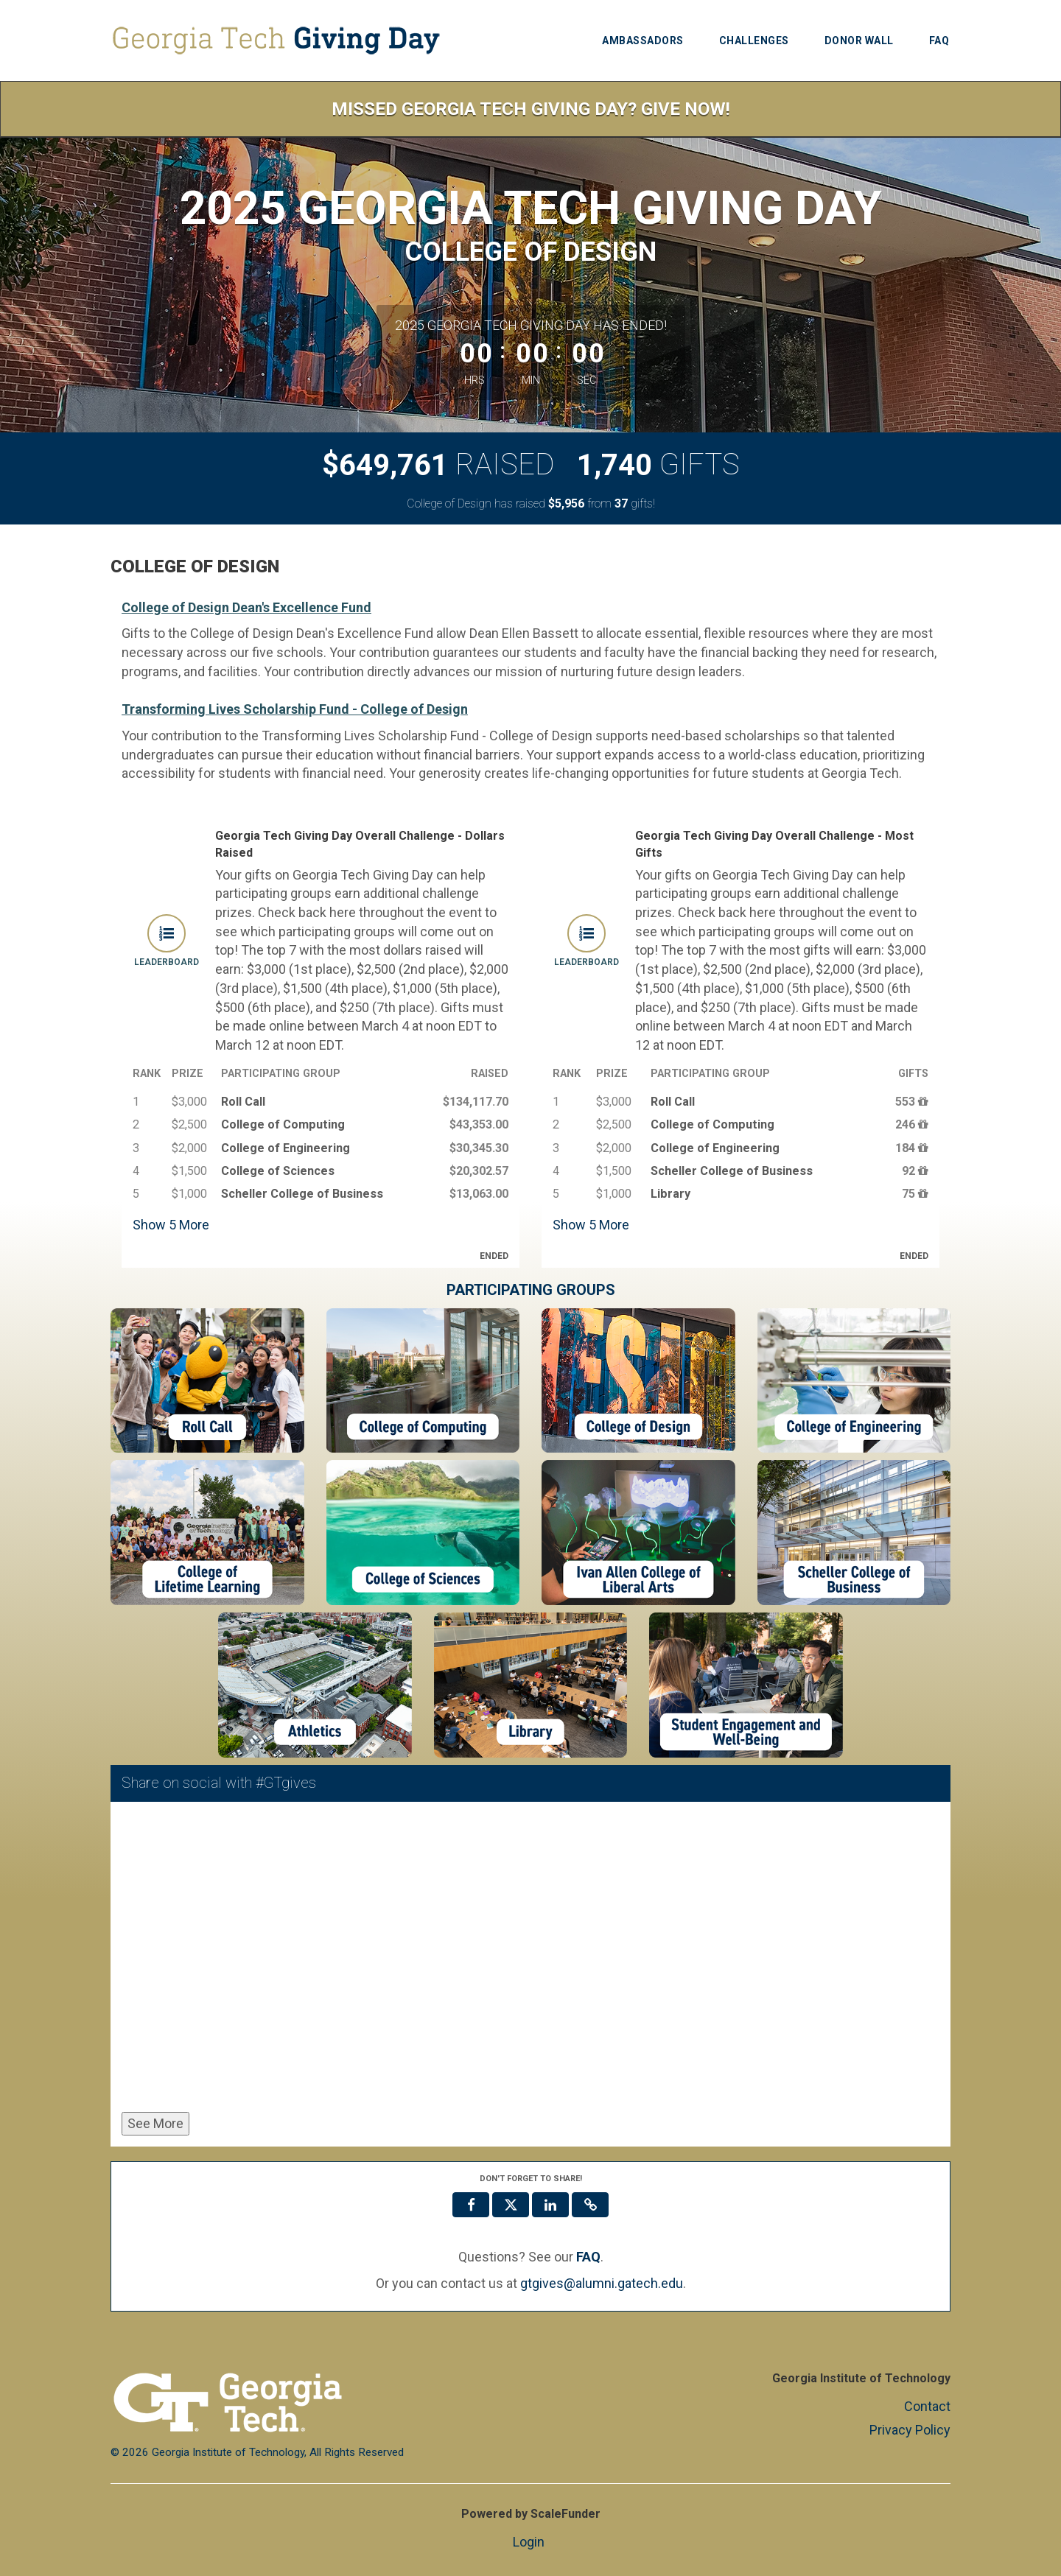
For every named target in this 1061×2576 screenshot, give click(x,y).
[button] (590, 2204)
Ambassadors (643, 40)
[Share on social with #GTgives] (530, 1960)
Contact (927, 2406)
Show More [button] (171, 1224)
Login (528, 2541)
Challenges (754, 40)
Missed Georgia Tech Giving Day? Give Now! (531, 109)
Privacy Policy (909, 2430)
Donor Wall (859, 40)
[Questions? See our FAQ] (588, 2257)
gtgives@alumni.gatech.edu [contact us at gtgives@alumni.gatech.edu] (601, 2283)
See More (155, 2123)
